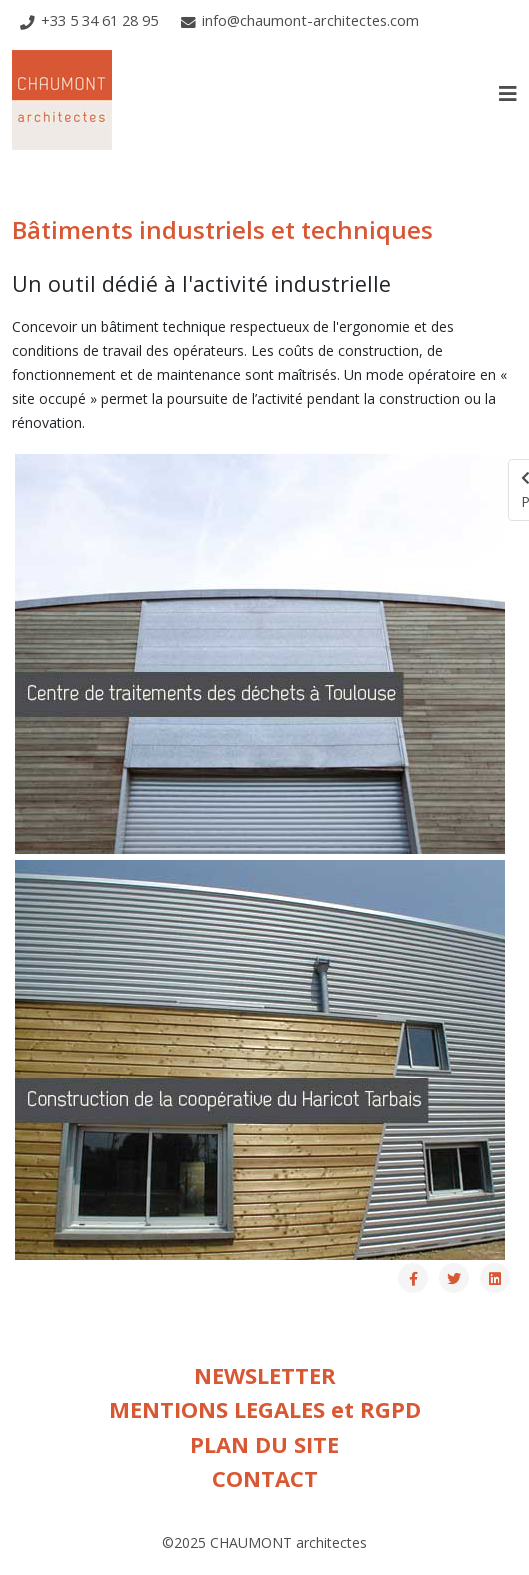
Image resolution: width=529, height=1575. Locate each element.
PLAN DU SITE (264, 1444)
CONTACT (265, 1478)
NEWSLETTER (265, 1375)
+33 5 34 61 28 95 (99, 20)
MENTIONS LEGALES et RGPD (265, 1409)
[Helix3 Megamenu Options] (508, 93)
